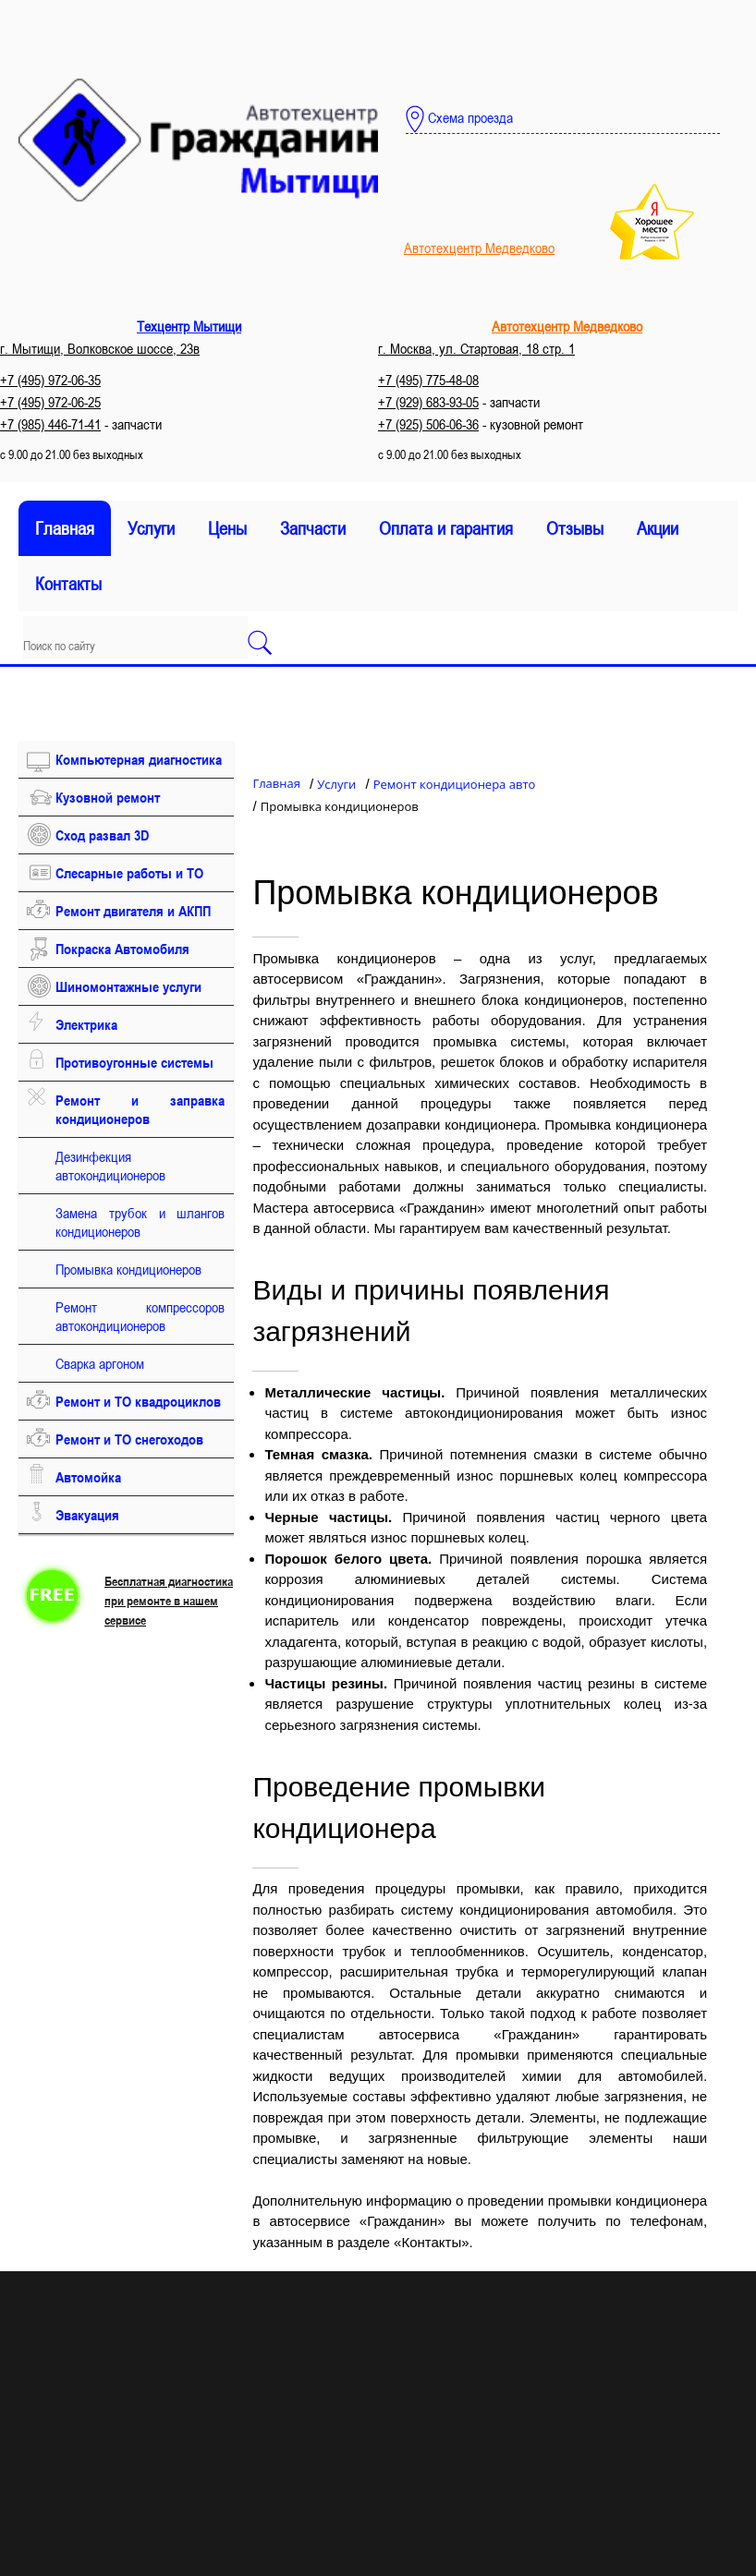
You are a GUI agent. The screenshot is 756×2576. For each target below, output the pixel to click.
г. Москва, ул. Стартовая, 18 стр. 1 (476, 348)
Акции (657, 528)
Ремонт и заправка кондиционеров (140, 1109)
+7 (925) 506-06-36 (428, 424)
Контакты (68, 584)
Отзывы (575, 528)
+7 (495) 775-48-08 (428, 379)
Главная (64, 528)
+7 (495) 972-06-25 (50, 402)
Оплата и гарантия (446, 528)
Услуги (151, 528)
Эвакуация (87, 1515)
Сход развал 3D (102, 835)
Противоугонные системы (134, 1062)
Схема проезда (459, 119)
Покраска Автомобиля (122, 948)
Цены (227, 528)
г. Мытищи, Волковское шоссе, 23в (100, 348)
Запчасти (313, 528)
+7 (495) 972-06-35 (50, 379)
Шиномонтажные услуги (128, 986)
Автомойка (88, 1477)
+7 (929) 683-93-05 (428, 402)
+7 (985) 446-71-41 (50, 424)
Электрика (86, 1024)
